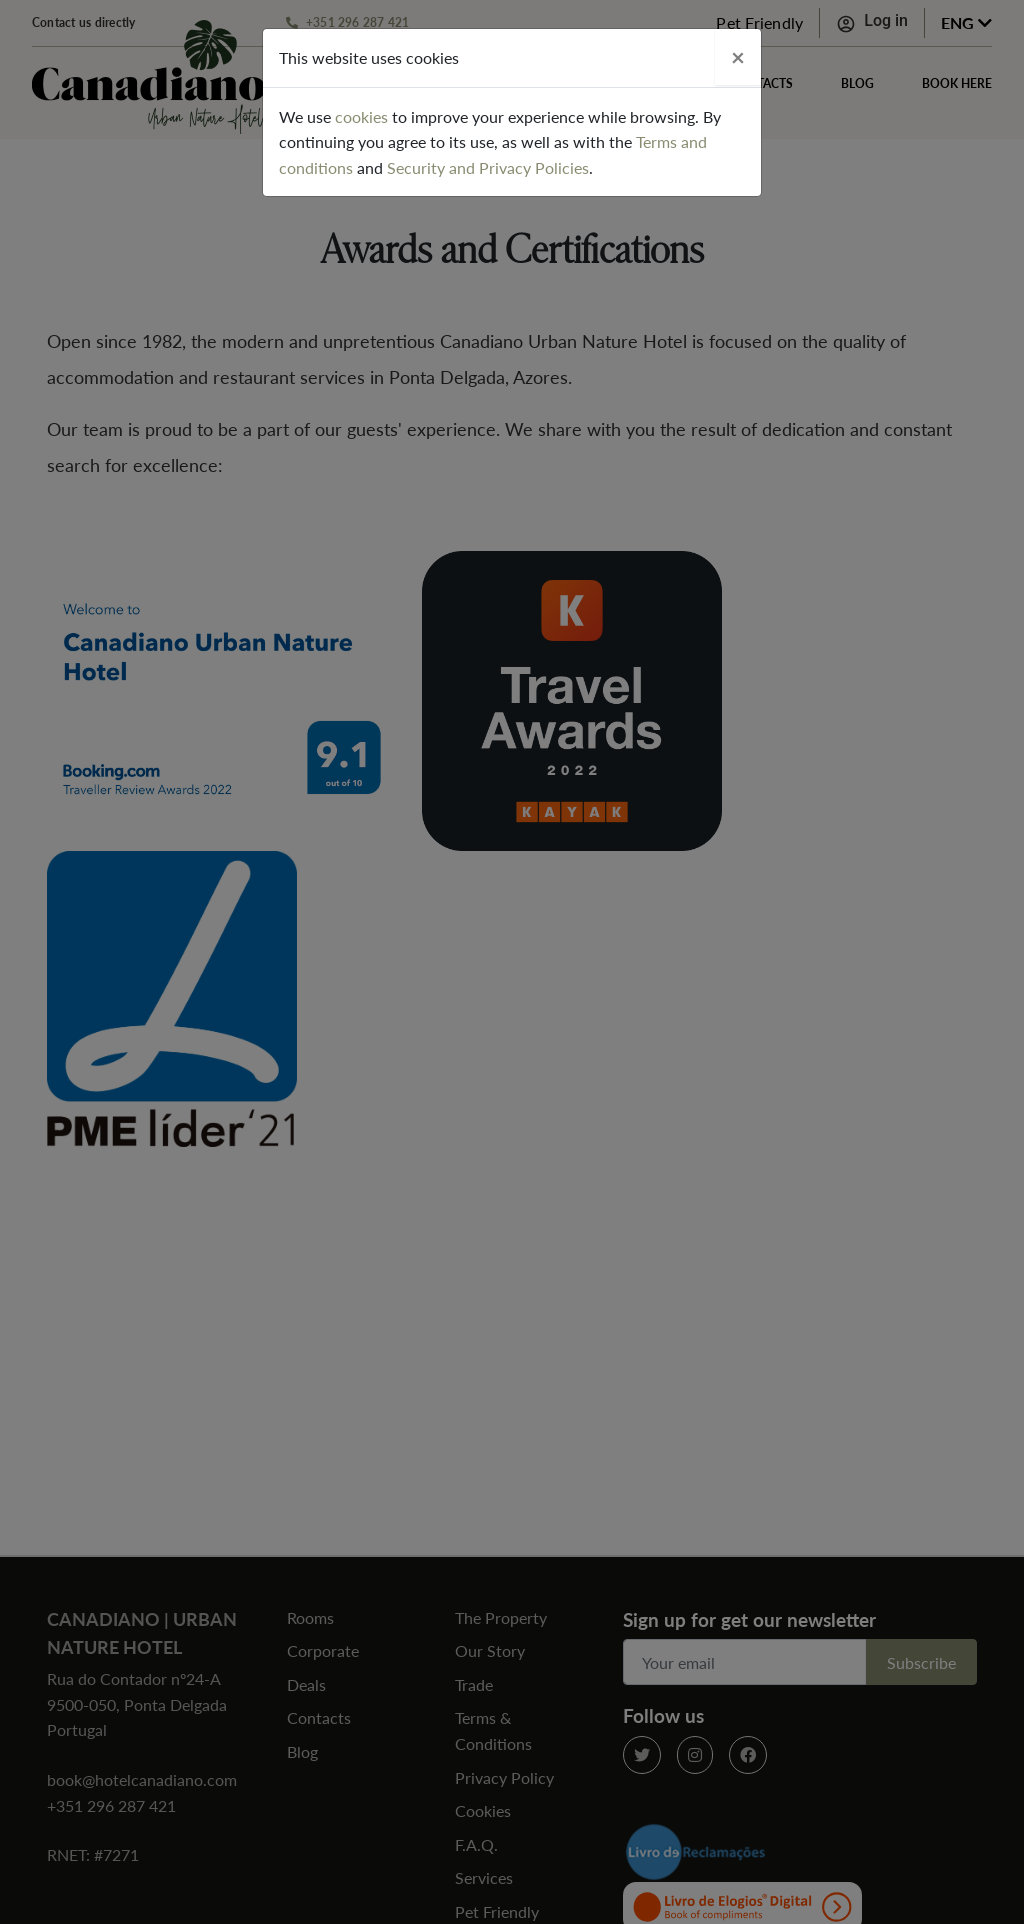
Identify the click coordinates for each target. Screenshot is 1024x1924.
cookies (361, 116)
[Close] (738, 57)
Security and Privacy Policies (488, 167)
